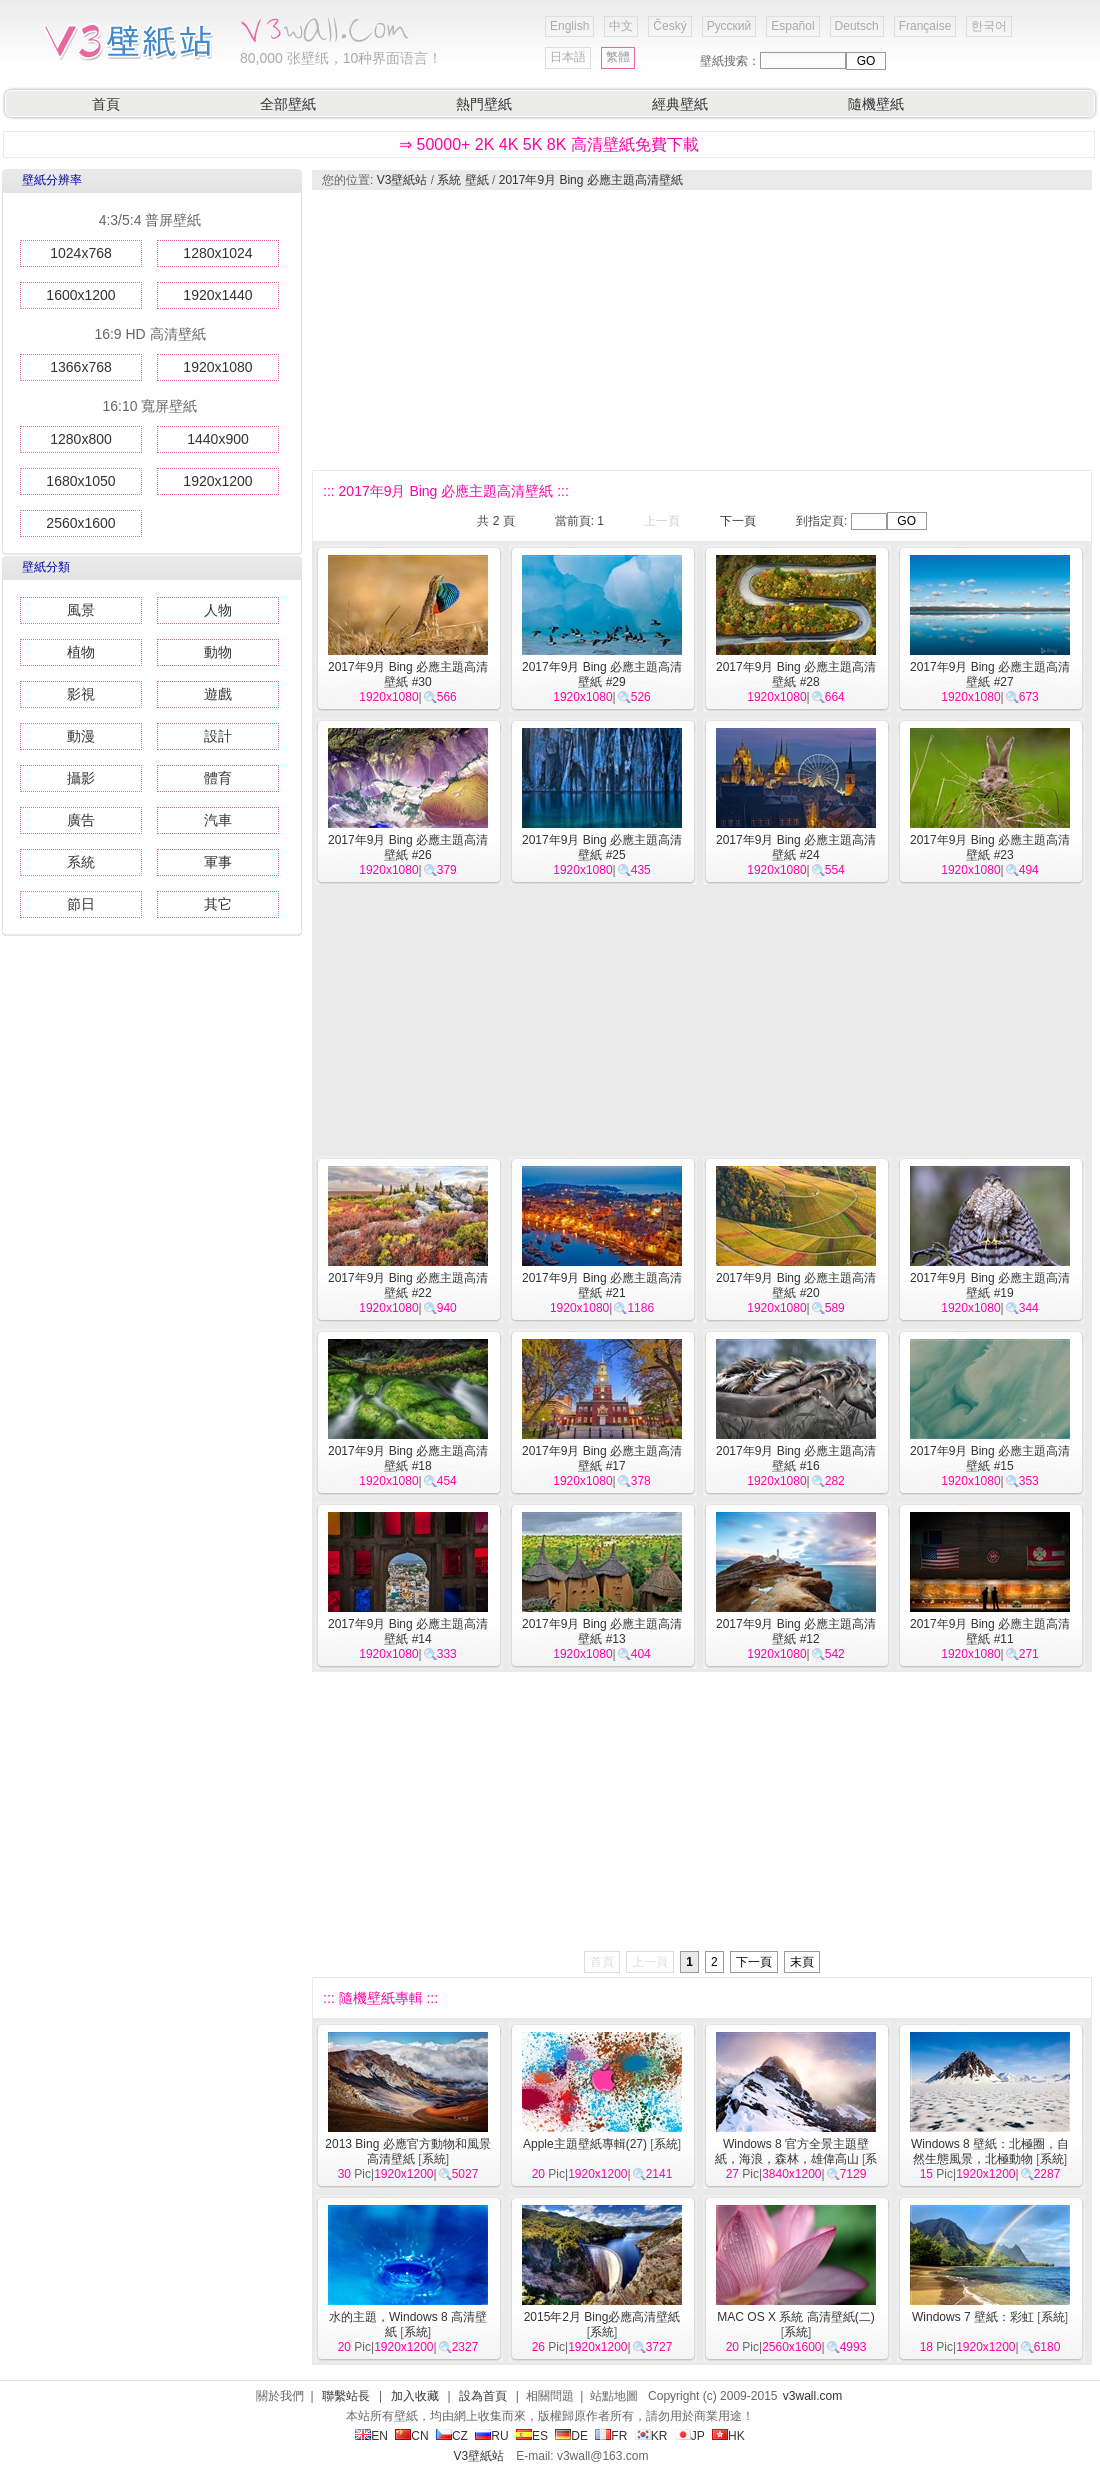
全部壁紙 (288, 104)
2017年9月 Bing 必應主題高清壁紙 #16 (796, 1458)
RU (491, 2436)
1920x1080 (217, 367)
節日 (81, 904)
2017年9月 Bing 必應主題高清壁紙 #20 (796, 1285)
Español (792, 26)
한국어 (989, 26)
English (569, 26)
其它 (218, 904)
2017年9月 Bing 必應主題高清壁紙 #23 (990, 847)
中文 (621, 26)
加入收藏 (415, 2396)
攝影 (81, 778)
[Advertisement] (474, 330)
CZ (452, 2436)
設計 (218, 736)
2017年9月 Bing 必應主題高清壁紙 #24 (796, 847)
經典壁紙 (680, 104)
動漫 (81, 736)
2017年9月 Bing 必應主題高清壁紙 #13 (602, 1631)
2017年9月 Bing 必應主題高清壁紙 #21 (602, 1285)
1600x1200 (80, 295)
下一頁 (738, 521)
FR (611, 2436)
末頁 (802, 1962)
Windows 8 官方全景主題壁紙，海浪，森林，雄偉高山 (792, 2151)
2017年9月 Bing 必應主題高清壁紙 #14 (408, 1631)
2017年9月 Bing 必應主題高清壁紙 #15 (990, 1458)
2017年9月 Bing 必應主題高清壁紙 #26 (408, 847)
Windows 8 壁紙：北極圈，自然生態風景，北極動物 (990, 2151)
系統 (81, 862)
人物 (218, 610)
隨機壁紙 (876, 104)
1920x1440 (217, 295)
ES (532, 2436)
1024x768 (81, 253)
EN (371, 2436)
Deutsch (857, 26)
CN (411, 2436)
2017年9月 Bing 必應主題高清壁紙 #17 (602, 1458)
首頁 (106, 104)
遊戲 (218, 694)
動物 (218, 652)
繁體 (618, 57)
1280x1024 (217, 253)
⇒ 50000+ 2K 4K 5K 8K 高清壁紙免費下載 (549, 144)
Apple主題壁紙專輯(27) (585, 2144)
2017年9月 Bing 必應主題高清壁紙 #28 (796, 674)
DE (571, 2436)
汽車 (218, 820)
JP (690, 2436)
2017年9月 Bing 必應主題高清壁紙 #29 (602, 674)
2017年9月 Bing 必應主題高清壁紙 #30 (408, 674)
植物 (81, 652)
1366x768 (81, 367)
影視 (81, 694)
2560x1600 (80, 523)
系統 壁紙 (462, 180)
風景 (81, 610)
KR (651, 2436)
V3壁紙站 (402, 180)
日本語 (568, 57)
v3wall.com (812, 2396)
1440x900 (218, 439)
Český (669, 26)
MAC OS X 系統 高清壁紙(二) (795, 2317)
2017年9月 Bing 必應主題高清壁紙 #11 (990, 1631)
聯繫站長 (346, 2396)
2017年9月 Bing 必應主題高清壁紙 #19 (990, 1285)
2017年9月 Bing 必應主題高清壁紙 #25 (602, 847)
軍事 (218, 862)
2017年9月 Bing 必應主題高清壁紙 (591, 180)
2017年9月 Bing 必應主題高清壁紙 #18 (408, 1458)
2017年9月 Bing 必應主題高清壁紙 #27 (990, 674)
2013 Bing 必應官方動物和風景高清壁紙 (407, 2151)
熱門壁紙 (484, 104)
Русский (729, 26)
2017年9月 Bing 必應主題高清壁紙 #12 (796, 1631)
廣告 (81, 820)
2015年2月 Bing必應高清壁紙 (602, 2317)
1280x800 (81, 439)
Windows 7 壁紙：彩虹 (973, 2317)
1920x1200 (217, 481)
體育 (218, 778)
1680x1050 (80, 481)
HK (728, 2436)
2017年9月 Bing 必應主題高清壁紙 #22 (408, 1285)
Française (925, 26)
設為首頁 (483, 2396)
